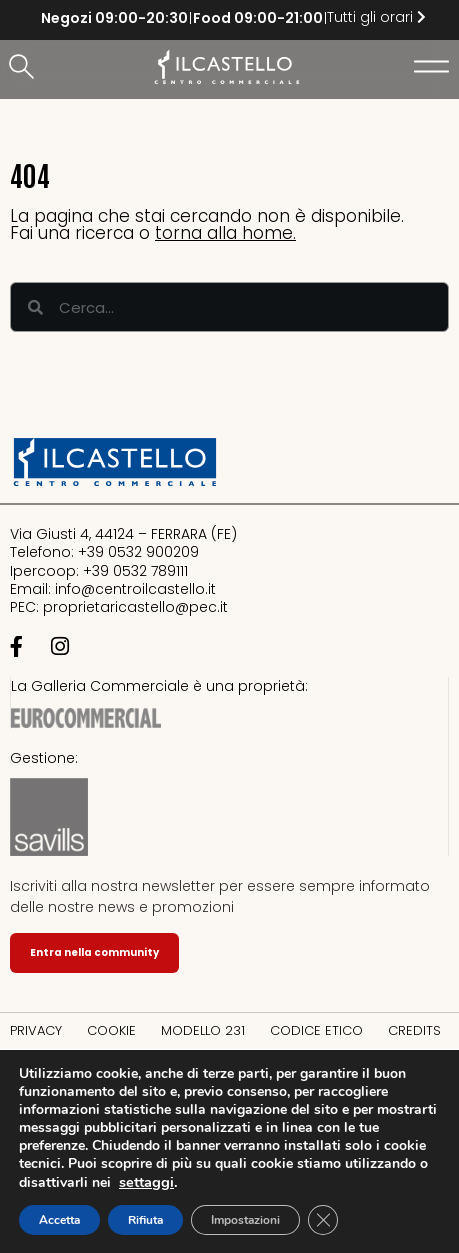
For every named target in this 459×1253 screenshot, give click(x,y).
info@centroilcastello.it (135, 589)
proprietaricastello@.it (135, 607)
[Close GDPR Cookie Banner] (323, 1220)
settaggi (146, 1182)
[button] (25, 68)
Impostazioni (245, 1220)
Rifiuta (145, 1220)
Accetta (59, 1220)
